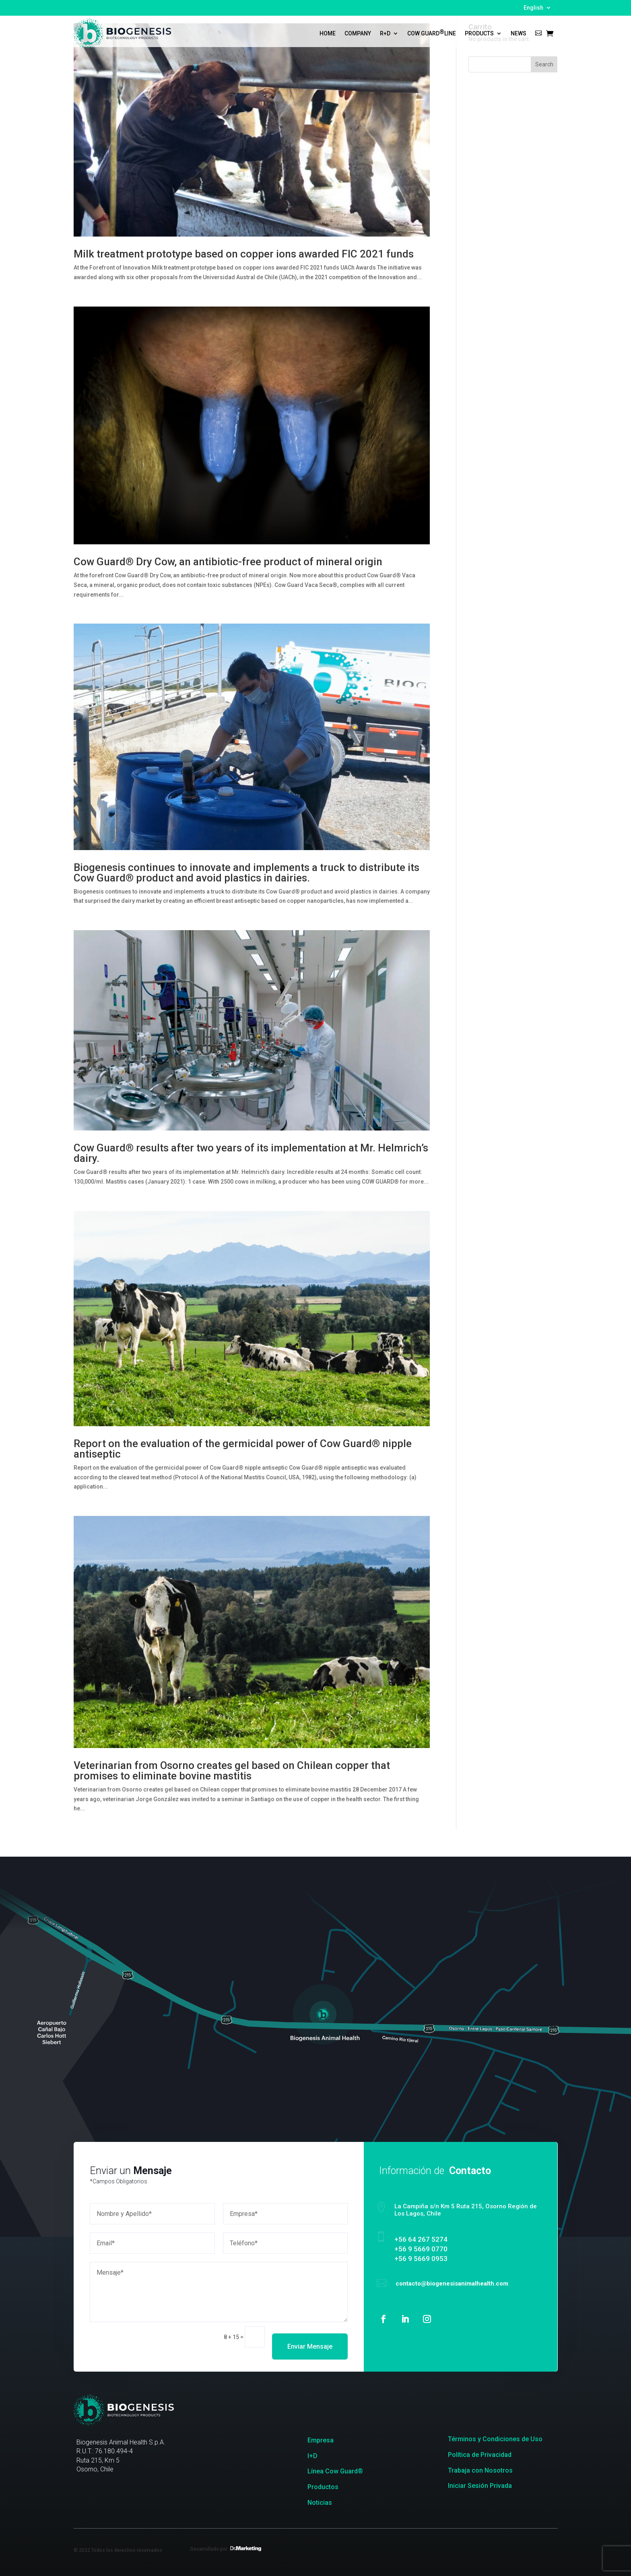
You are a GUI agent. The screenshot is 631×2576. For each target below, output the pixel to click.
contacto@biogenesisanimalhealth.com (438, 2280)
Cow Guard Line (431, 33)
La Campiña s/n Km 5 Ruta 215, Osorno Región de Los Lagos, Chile (451, 2214)
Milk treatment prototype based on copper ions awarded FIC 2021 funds (244, 254)
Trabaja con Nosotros (480, 2470)
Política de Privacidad (479, 2455)
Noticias (319, 2502)
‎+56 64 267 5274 (411, 2241)
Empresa (320, 2440)
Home (328, 33)
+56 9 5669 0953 (411, 2258)
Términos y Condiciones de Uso (495, 2439)
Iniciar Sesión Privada (480, 2486)
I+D (312, 2456)
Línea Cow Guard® (335, 2471)
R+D (385, 33)
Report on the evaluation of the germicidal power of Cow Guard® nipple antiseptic (243, 1448)
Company (357, 33)
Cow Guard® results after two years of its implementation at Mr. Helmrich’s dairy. (251, 1153)
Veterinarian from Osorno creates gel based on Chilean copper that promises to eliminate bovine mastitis (232, 1770)
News (518, 33)
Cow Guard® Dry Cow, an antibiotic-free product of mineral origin (228, 562)
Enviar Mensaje (310, 2337)
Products (479, 33)
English (533, 8)
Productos (322, 2487)
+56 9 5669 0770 (411, 2249)
